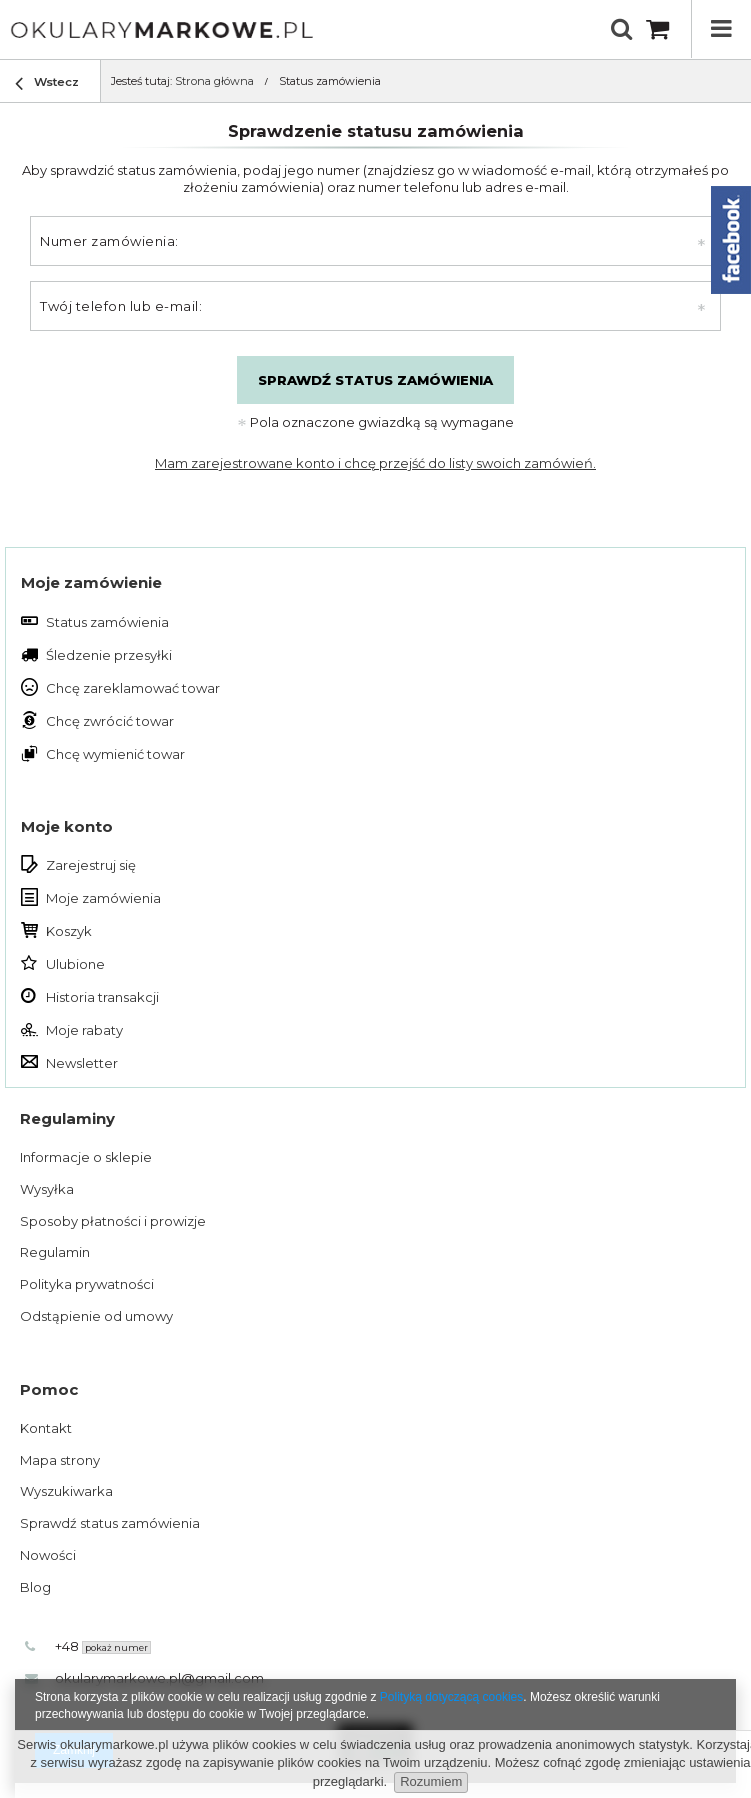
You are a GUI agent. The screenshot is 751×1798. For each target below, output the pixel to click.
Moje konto (67, 826)
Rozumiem (431, 1781)
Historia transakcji (102, 997)
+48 (103, 1646)
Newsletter (82, 1063)
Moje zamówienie (91, 582)
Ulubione (75, 964)
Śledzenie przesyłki (109, 655)
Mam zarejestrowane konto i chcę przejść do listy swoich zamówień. (375, 463)
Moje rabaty (84, 1030)
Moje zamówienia (103, 898)
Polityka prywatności (87, 1284)
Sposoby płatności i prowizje (113, 1221)
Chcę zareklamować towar (133, 688)
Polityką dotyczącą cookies (451, 1697)
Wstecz (47, 84)
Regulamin (55, 1252)
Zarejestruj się (91, 865)
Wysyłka (47, 1189)
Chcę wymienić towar (115, 754)
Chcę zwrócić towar (110, 721)
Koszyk (69, 931)
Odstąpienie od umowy (96, 1316)
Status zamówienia (107, 622)
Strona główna (214, 81)
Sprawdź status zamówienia (375, 380)
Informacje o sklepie (86, 1157)
